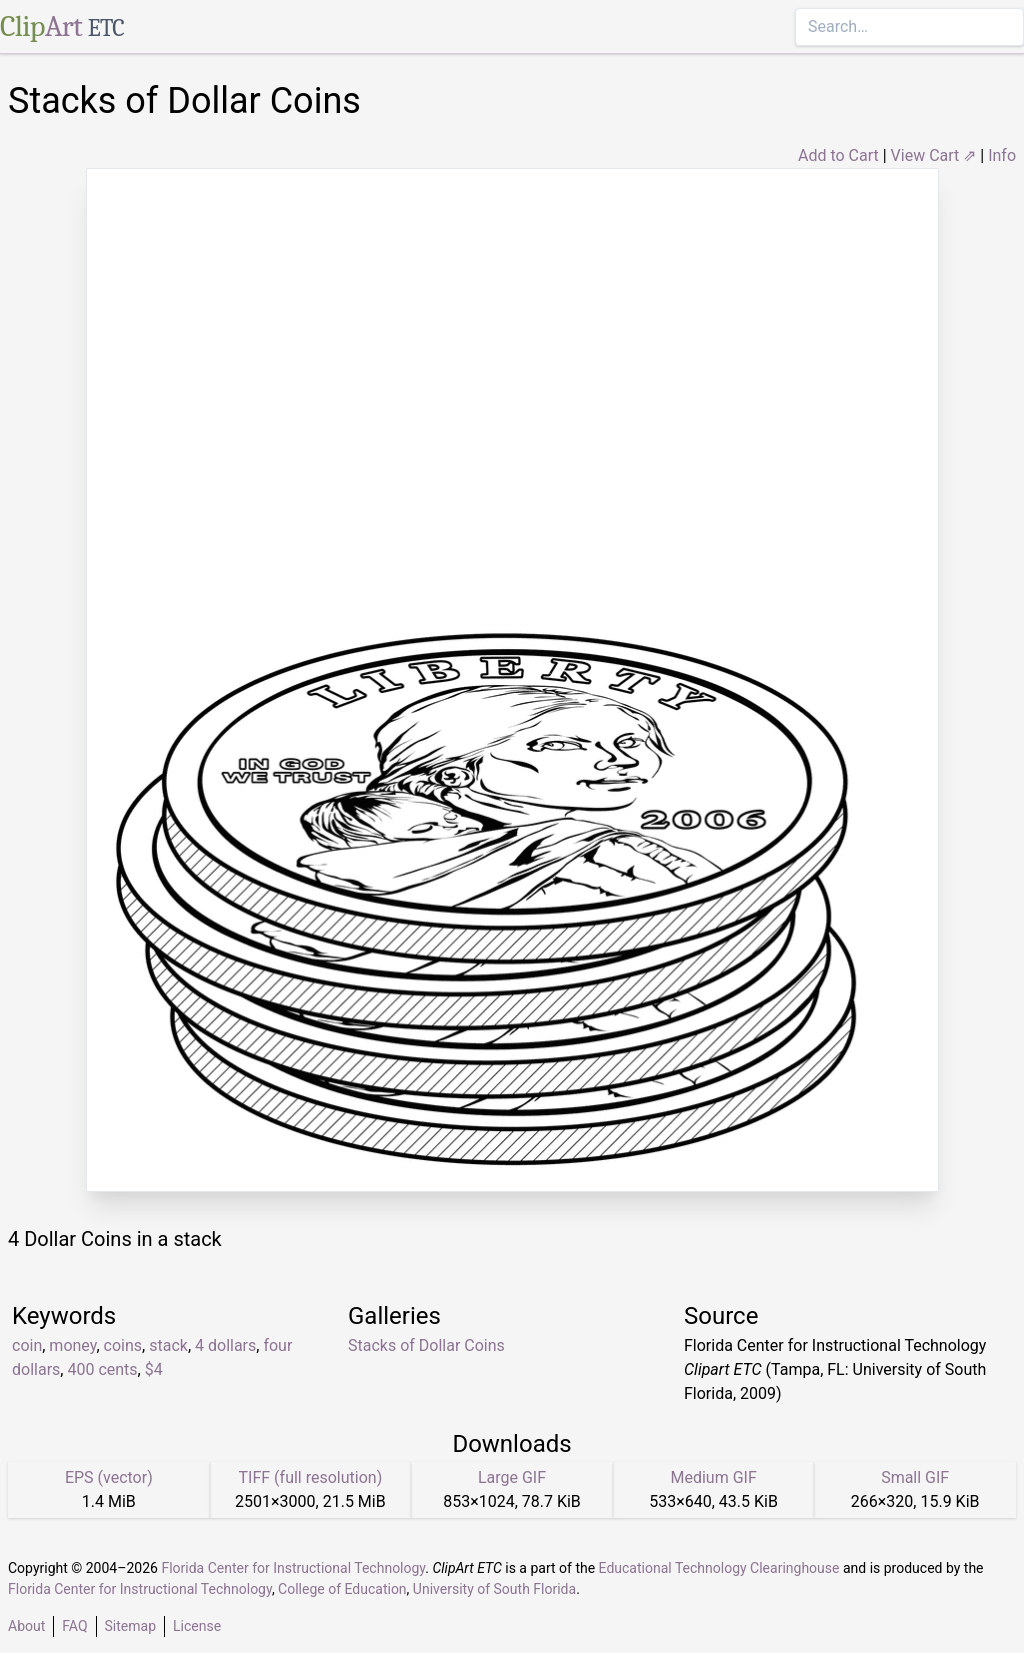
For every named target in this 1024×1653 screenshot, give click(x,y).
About (26, 1626)
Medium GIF (713, 1477)
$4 (154, 1369)
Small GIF (915, 1477)
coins (123, 1345)
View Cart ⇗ (934, 155)
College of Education (342, 1589)
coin (27, 1345)
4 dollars (225, 1345)
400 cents (102, 1369)
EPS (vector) (109, 1477)
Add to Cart (838, 155)
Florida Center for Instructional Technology (293, 1568)
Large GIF (512, 1477)
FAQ (74, 1626)
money (72, 1345)
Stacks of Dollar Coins (426, 1345)
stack (168, 1345)
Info (1002, 155)
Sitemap (130, 1626)
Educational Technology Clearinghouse (719, 1568)
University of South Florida (494, 1589)
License (197, 1626)
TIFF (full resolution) (311, 1477)
